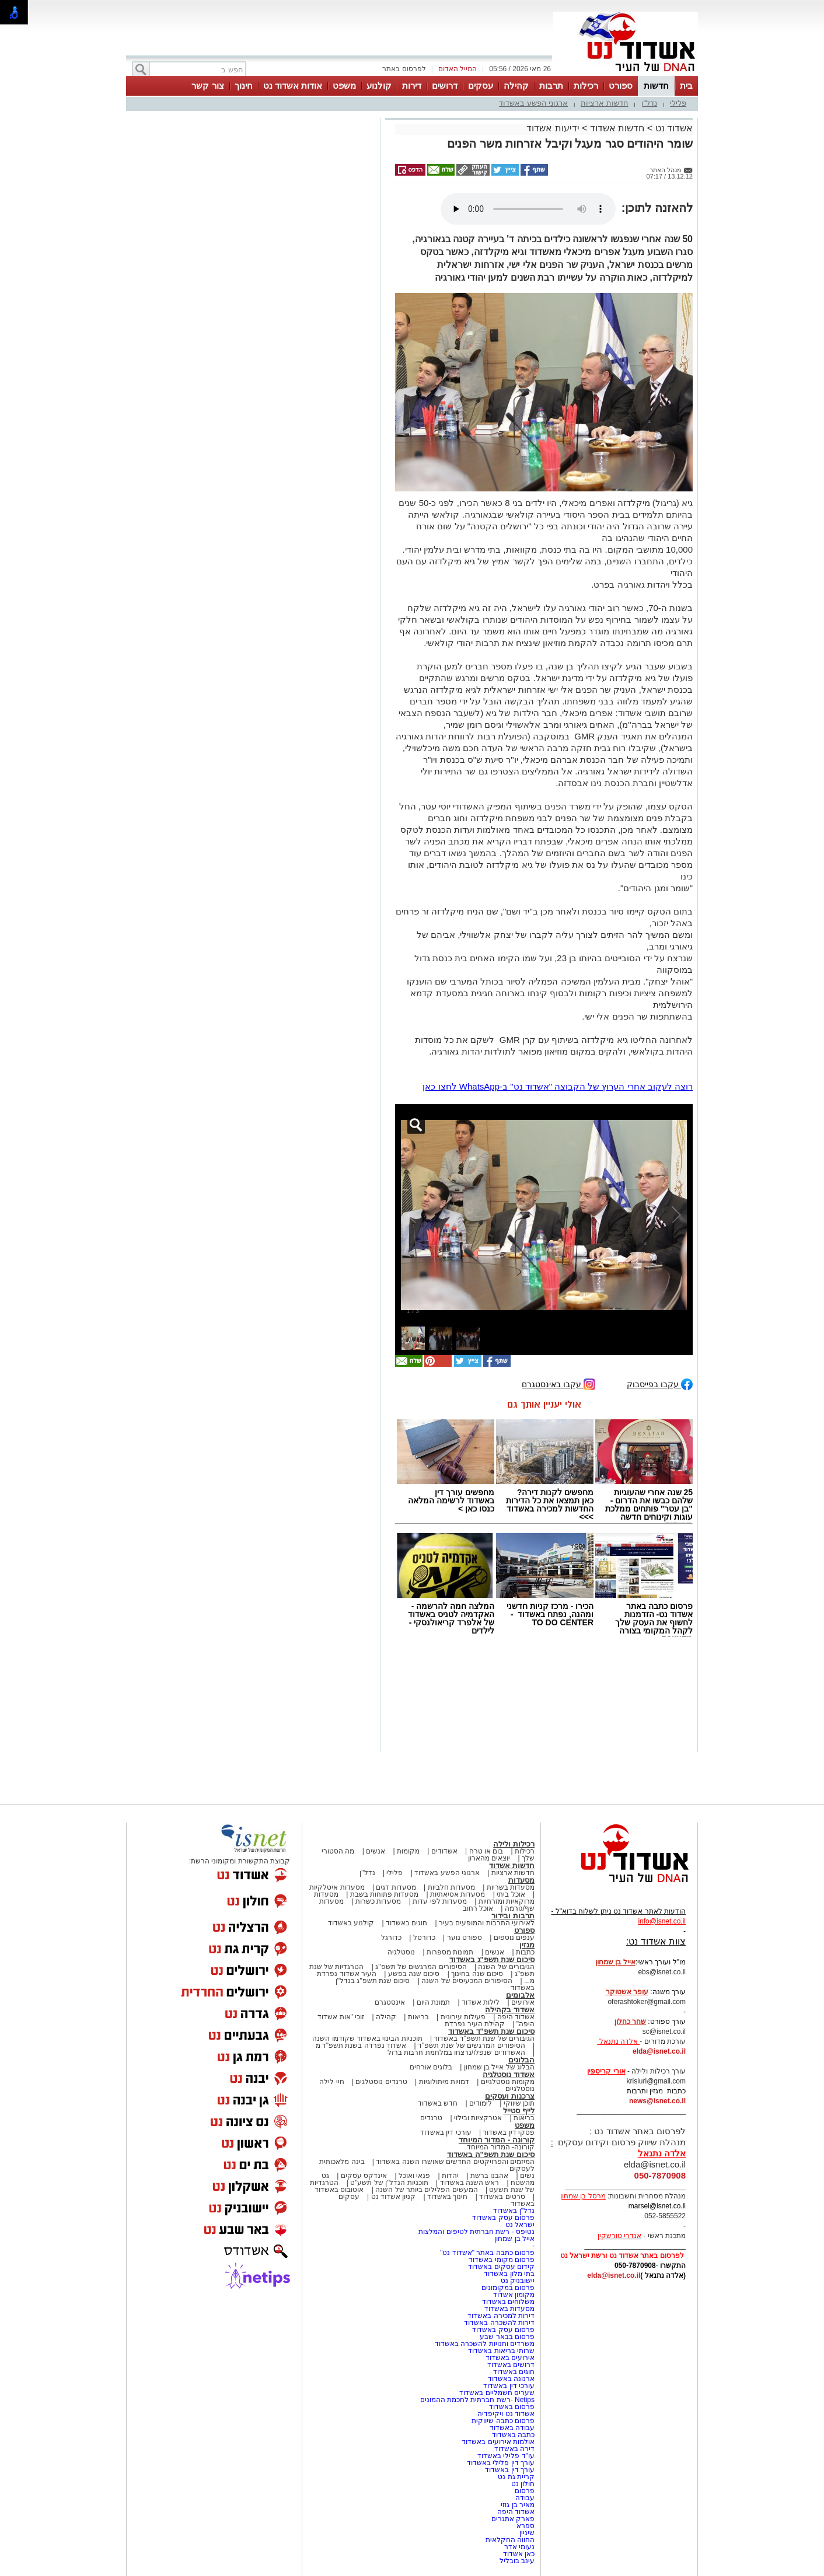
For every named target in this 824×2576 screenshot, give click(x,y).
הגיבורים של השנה (506, 1967)
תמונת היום (433, 2002)
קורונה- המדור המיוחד (501, 2147)
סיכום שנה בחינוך (477, 1974)
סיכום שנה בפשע (414, 1974)
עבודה (525, 2498)
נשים (527, 2176)
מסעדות (521, 1880)
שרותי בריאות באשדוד (501, 2351)
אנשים (375, 1851)
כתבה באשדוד (512, 2435)
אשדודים (444, 1851)
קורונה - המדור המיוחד (497, 2139)
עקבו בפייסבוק (660, 1383)
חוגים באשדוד (406, 1923)
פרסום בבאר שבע (507, 2337)
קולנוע (379, 85)
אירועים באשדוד (510, 2358)
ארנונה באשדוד (511, 2379)
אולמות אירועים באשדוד (498, 2442)
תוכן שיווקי (519, 2103)
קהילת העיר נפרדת (475, 2024)
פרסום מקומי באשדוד (502, 2260)
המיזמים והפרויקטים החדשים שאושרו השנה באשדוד (454, 2162)
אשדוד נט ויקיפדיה (505, 2414)
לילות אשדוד (481, 2002)
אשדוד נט (672, 128)
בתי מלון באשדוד (509, 2274)
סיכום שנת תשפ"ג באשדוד (492, 1959)
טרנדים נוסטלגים (381, 2082)
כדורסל (424, 1937)
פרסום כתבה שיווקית (502, 2421)
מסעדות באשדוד (509, 2309)
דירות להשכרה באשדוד (499, 2323)
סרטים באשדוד (502, 2197)
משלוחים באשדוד (508, 2302)
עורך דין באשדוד (510, 2470)
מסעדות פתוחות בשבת (384, 1894)
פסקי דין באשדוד (509, 2132)
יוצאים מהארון (489, 1858)
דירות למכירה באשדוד (501, 2316)
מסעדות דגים (396, 1887)
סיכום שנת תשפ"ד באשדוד (491, 2031)
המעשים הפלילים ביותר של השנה (426, 2190)
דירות (411, 85)
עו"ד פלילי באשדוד (505, 2456)
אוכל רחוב (478, 1908)
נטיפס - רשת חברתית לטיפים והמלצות (476, 2232)
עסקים (480, 85)
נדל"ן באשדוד (514, 2211)
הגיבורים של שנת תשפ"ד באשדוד (483, 2038)
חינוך (244, 85)
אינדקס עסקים (364, 2176)
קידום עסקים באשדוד (501, 2267)
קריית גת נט (516, 2477)
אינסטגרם (390, 2002)
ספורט (621, 85)
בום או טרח (486, 1851)
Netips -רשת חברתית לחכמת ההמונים (477, 2400)
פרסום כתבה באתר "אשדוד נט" (487, 2253)
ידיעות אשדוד (552, 128)
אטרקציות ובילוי (478, 2118)
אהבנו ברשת (489, 2176)
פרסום (524, 2491)
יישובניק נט (516, 2281)
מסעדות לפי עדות (440, 1901)
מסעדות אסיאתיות (457, 1894)
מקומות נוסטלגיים (507, 2082)
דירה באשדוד (514, 2449)
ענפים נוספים (514, 1937)
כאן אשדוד (519, 2554)
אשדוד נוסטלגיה (509, 2074)
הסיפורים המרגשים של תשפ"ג (420, 1967)
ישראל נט (520, 2225)
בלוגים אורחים (431, 2067)
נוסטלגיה (401, 1952)
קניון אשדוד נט (392, 2197)
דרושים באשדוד (511, 2365)
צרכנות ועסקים (510, 2096)
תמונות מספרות (449, 1952)
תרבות (551, 85)
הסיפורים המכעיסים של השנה (466, 1981)
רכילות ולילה (514, 1843)
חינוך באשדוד (447, 2197)
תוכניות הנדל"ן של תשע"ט (389, 2183)
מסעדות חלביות (451, 1887)
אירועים (523, 2002)
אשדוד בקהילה (510, 2009)
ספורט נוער (464, 1937)
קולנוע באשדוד (351, 1923)
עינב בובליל (517, 2561)
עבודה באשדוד (511, 2428)
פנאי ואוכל (414, 2176)
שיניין (527, 2533)
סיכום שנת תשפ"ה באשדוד (491, 2154)
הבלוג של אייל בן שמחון (499, 2067)
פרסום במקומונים (508, 2288)
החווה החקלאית (510, 2540)
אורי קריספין (606, 2071)
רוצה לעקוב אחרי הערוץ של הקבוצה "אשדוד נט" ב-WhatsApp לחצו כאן (558, 1086)
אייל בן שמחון (514, 2239)
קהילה (516, 85)
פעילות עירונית (463, 2017)
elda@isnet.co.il (659, 2051)
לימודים (479, 2103)
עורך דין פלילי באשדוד (500, 2463)
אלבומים (520, 1995)
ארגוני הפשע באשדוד (533, 103)
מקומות (408, 1851)
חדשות (656, 85)
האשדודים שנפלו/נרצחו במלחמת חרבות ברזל (456, 2052)
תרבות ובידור (513, 1915)
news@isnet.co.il (657, 2101)
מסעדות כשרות (378, 1901)
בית (686, 85)
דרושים (445, 85)
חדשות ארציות (605, 103)
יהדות (450, 2176)
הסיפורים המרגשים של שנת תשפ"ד (470, 2045)
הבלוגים (521, 2059)
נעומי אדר (519, 2547)
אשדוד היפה (515, 2017)
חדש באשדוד (438, 2103)
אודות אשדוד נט (292, 85)
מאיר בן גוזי (518, 2505)
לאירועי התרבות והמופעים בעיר (487, 1923)
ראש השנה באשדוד (470, 2183)
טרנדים (431, 2118)
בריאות (418, 2017)
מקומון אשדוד (514, 2295)
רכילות (586, 85)
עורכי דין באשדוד (446, 2132)
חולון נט (522, 2484)
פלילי (678, 103)
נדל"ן (649, 103)
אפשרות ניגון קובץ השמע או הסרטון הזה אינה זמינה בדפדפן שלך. (528, 209)
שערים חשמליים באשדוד (497, 2393)
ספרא (525, 2526)
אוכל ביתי (510, 1894)
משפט (344, 85)
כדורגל (391, 1937)
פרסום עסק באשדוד (502, 2218)
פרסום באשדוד (511, 2407)
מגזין (527, 1944)
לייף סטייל (519, 2110)
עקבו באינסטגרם (558, 1383)
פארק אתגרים (513, 2519)
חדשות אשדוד (617, 128)
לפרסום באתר (403, 69)
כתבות (525, 1952)
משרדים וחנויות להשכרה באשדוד (485, 2344)
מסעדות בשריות (511, 1887)
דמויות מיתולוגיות (444, 2082)
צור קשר (207, 85)
